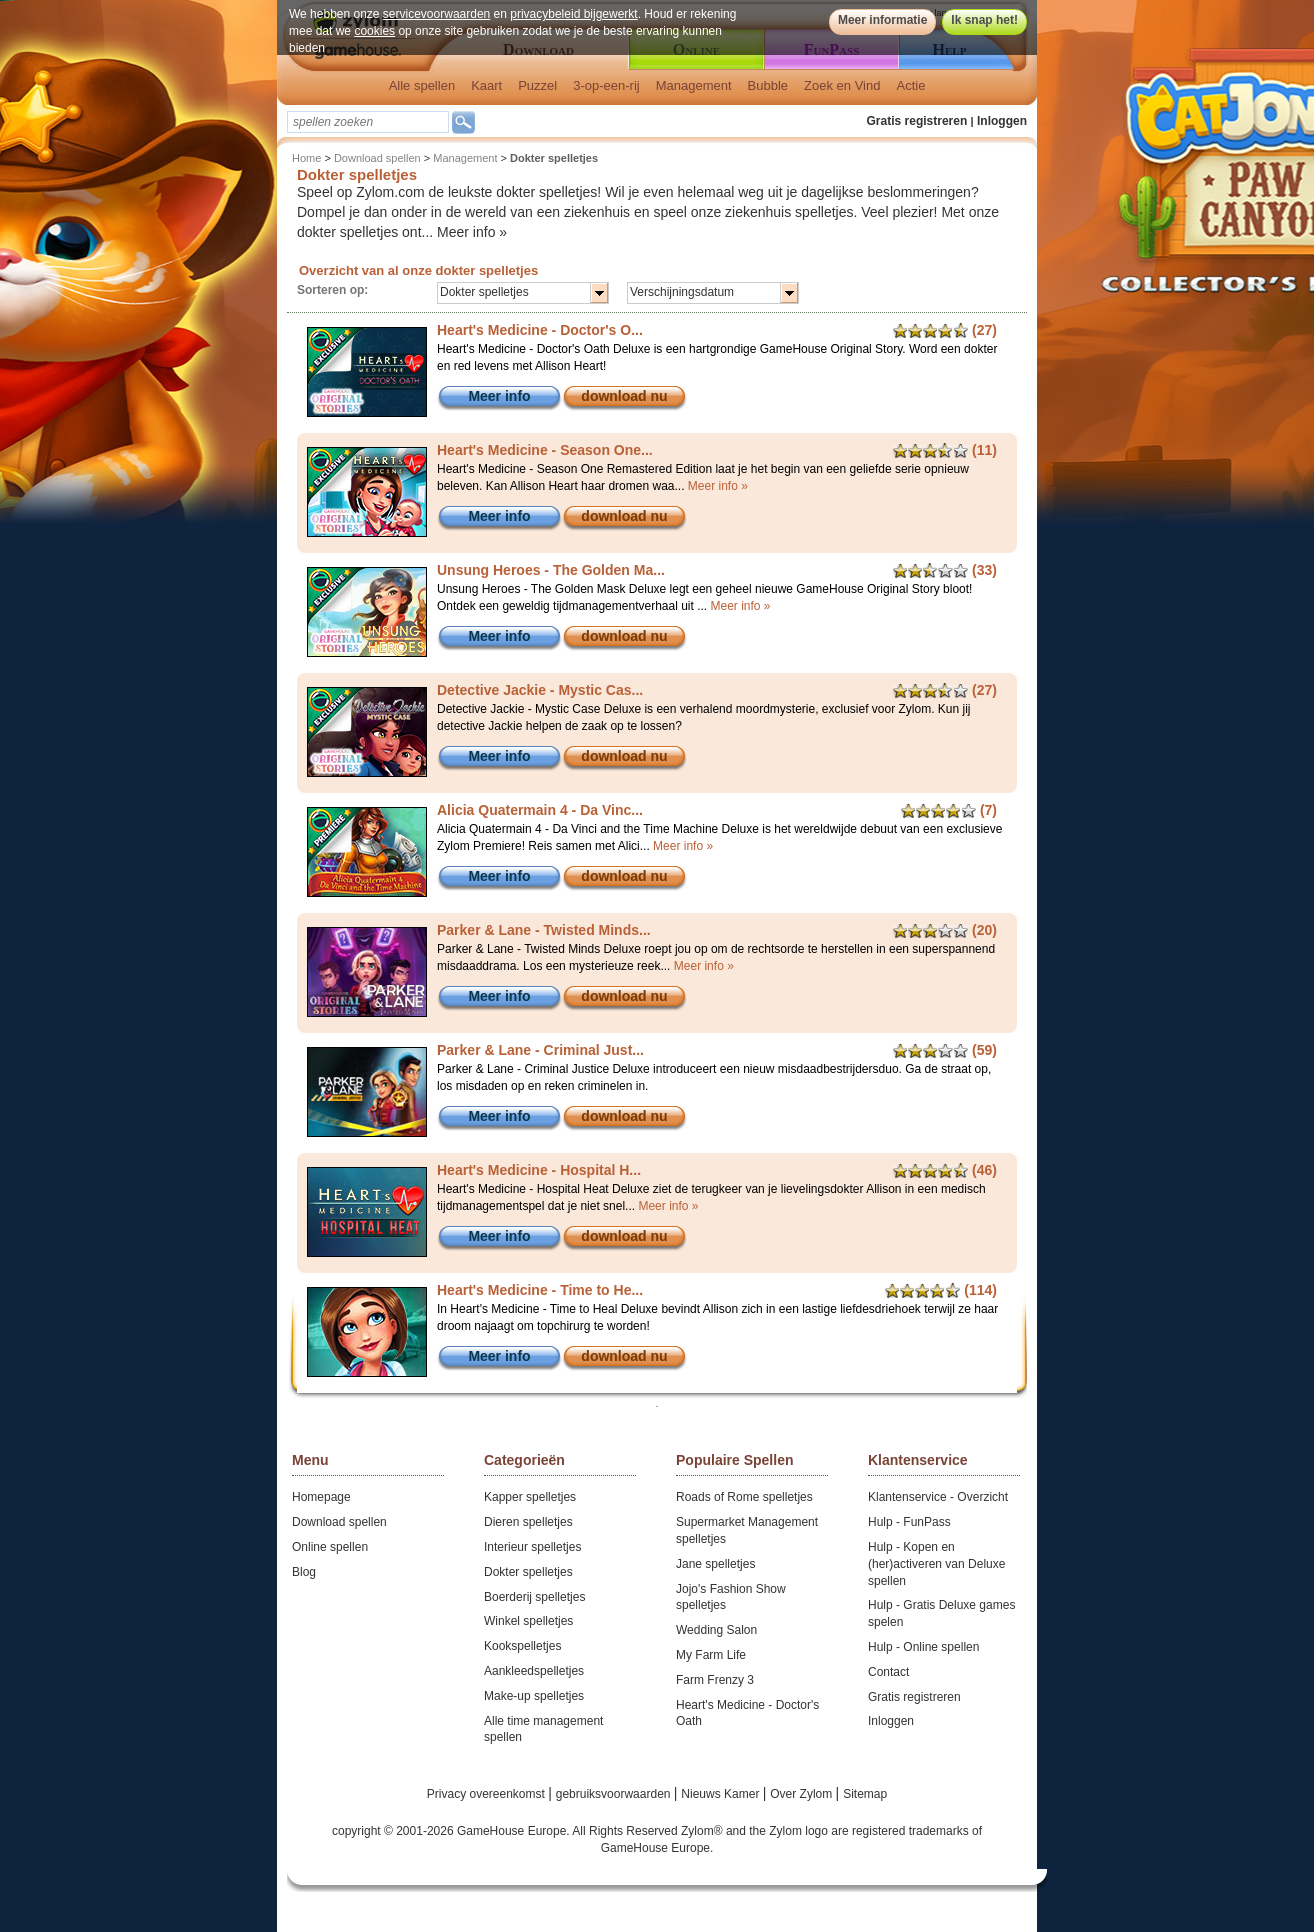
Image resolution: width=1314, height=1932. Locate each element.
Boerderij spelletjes (534, 1597)
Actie (910, 85)
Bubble (768, 85)
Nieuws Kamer (721, 1794)
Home (306, 158)
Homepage (321, 1497)
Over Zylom (802, 1794)
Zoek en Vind (842, 85)
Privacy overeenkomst (487, 1794)
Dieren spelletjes (528, 1522)
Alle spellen (422, 85)
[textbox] (368, 122)
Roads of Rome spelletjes (744, 1497)
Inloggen (1002, 121)
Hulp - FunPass (909, 1522)
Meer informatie (882, 20)
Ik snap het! (984, 20)
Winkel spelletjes (528, 1621)
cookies (374, 31)
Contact (888, 1672)
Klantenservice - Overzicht (938, 1497)
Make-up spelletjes (534, 1696)
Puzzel (537, 85)
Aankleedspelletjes (534, 1671)
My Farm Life (711, 1655)
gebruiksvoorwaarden (615, 1794)
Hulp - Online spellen (923, 1647)
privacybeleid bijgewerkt (573, 14)
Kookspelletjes (522, 1646)
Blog (304, 1572)
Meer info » (472, 232)
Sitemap (865, 1794)
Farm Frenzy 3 (715, 1680)
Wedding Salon (716, 1630)
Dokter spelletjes (528, 1572)
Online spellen (330, 1547)
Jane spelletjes (715, 1564)
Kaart (486, 85)
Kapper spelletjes (530, 1497)
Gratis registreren (917, 121)
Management (694, 85)
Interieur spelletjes (532, 1547)
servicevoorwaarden (436, 14)
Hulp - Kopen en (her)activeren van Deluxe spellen (936, 1564)
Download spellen (377, 158)
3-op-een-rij (606, 85)
